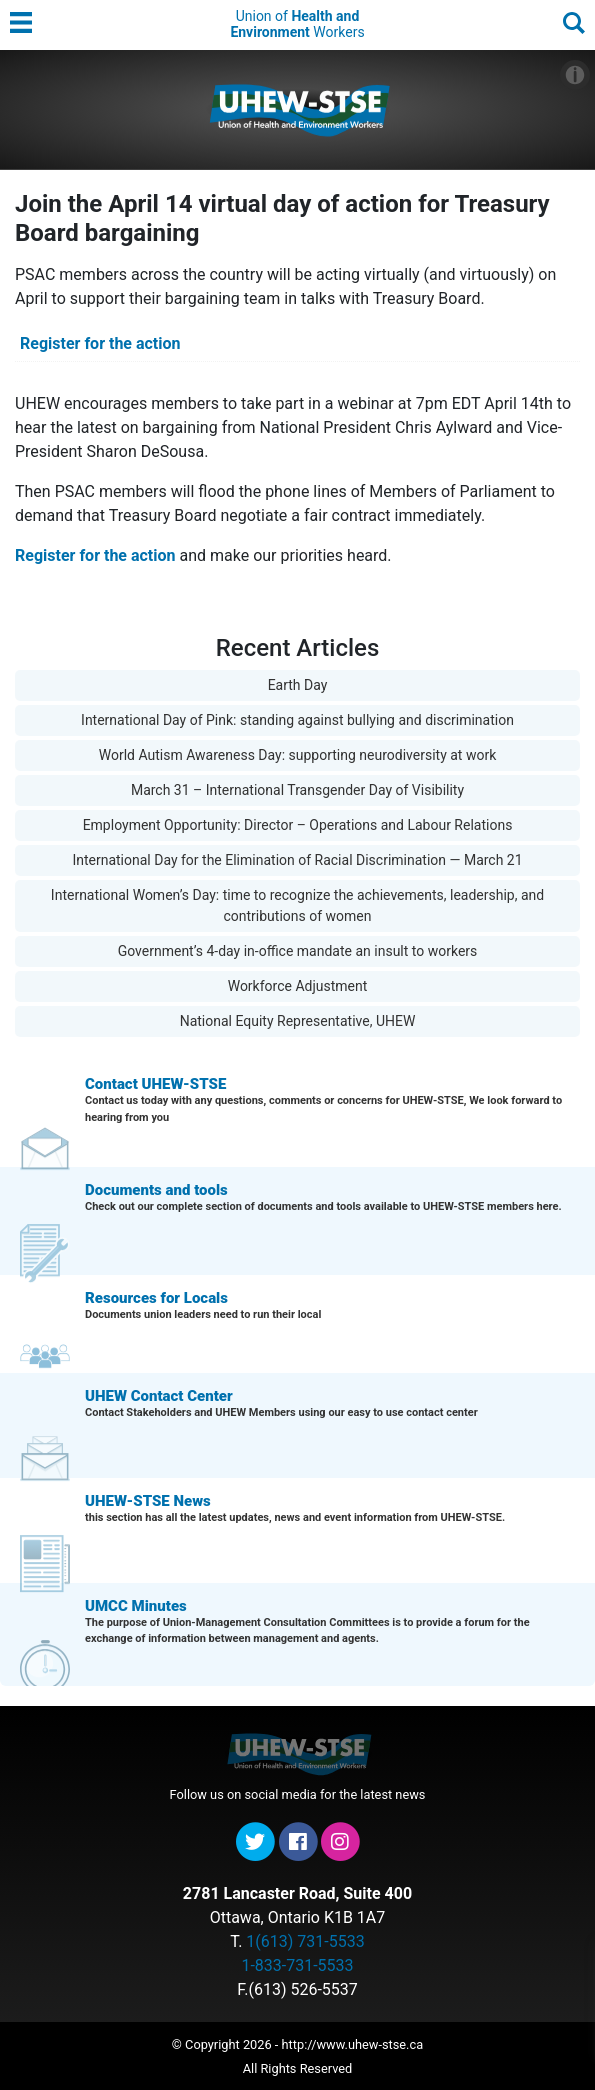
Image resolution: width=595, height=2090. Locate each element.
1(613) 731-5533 (305, 1941)
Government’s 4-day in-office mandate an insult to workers (298, 951)
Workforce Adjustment (298, 986)
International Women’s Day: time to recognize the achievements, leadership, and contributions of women (297, 905)
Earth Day (298, 685)
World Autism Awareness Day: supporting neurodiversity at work (298, 755)
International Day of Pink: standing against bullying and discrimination (297, 720)
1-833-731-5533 (297, 1965)
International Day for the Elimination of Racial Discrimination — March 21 (297, 860)
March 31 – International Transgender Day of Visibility (297, 790)
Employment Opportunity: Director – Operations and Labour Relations (298, 825)
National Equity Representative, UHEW (298, 1021)
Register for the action (100, 343)
